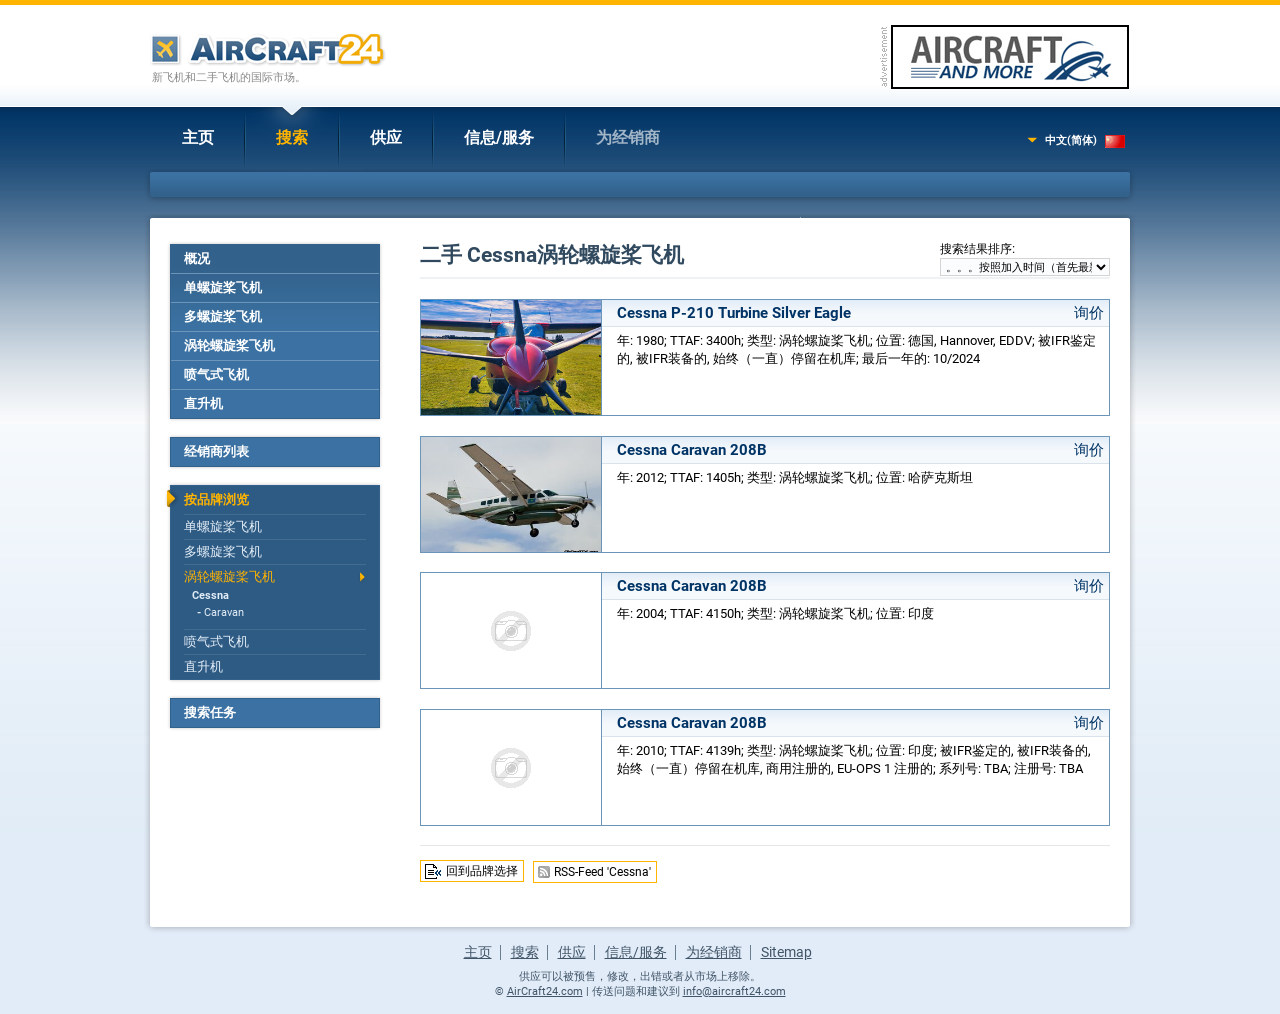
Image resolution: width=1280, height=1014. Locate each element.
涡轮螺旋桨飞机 (229, 345)
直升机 (203, 403)
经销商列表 (216, 451)
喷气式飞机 (216, 374)
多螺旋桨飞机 (223, 316)
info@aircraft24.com (734, 991)
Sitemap (786, 952)
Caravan (224, 612)
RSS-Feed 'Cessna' (602, 872)
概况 (197, 258)
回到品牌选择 (482, 871)
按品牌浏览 (216, 499)
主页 (198, 137)
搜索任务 (210, 712)
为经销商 (628, 137)
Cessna (210, 595)
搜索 (292, 137)
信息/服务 (499, 137)
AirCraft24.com (545, 991)
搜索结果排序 (976, 249)
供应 (386, 137)
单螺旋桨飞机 (223, 287)
